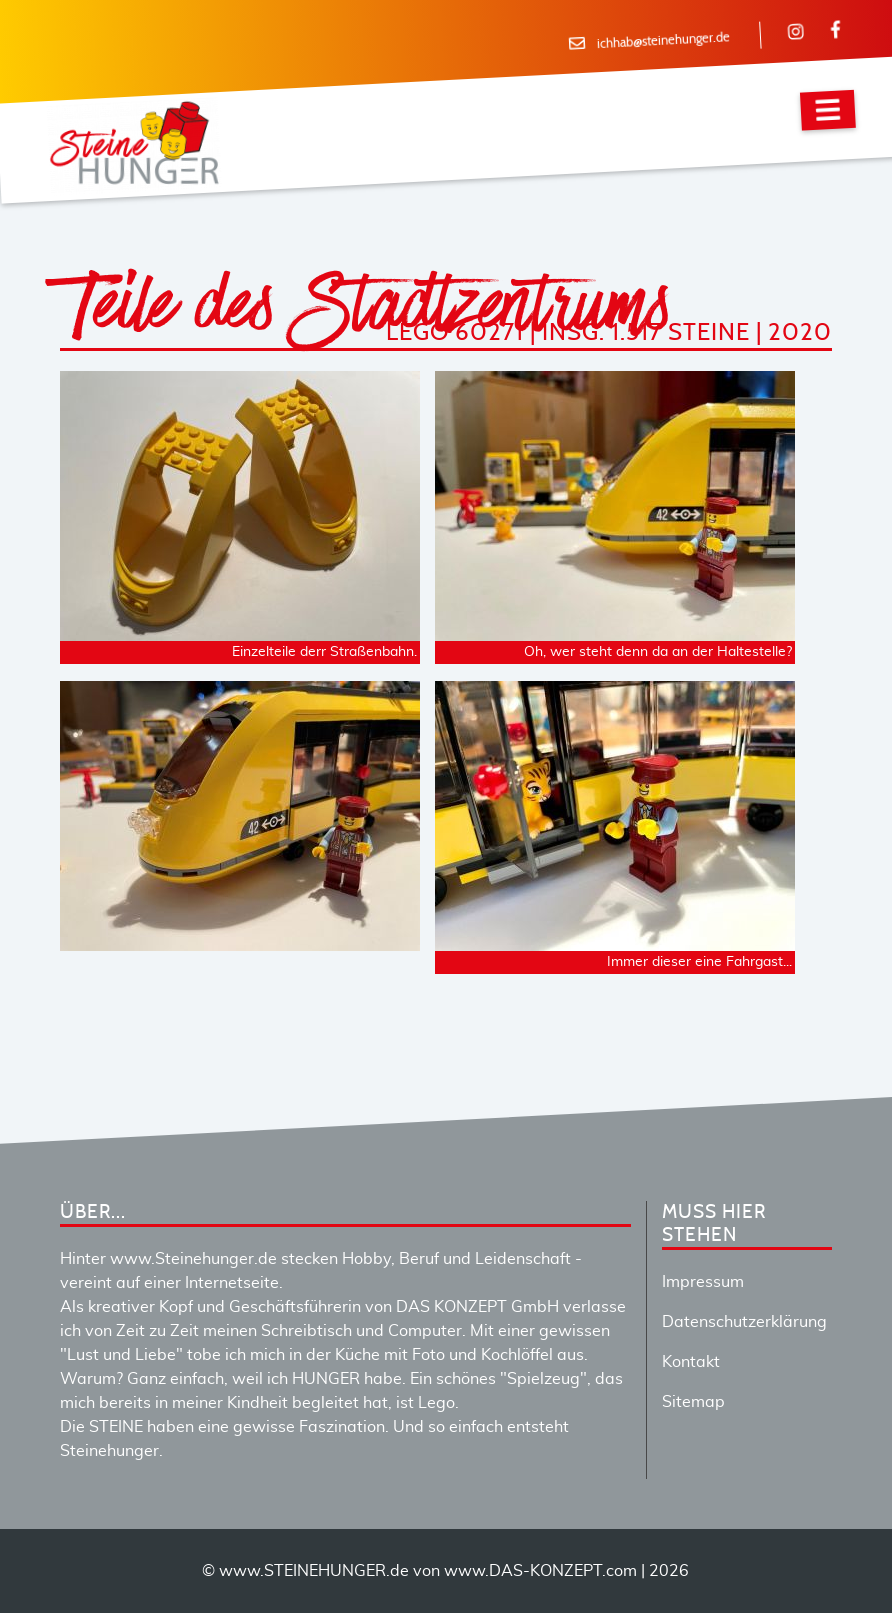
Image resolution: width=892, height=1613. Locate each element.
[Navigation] (828, 110)
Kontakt (691, 1362)
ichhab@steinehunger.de (663, 41)
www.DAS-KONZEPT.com (540, 1571)
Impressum (703, 1282)
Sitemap (693, 1402)
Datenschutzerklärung (744, 1322)
